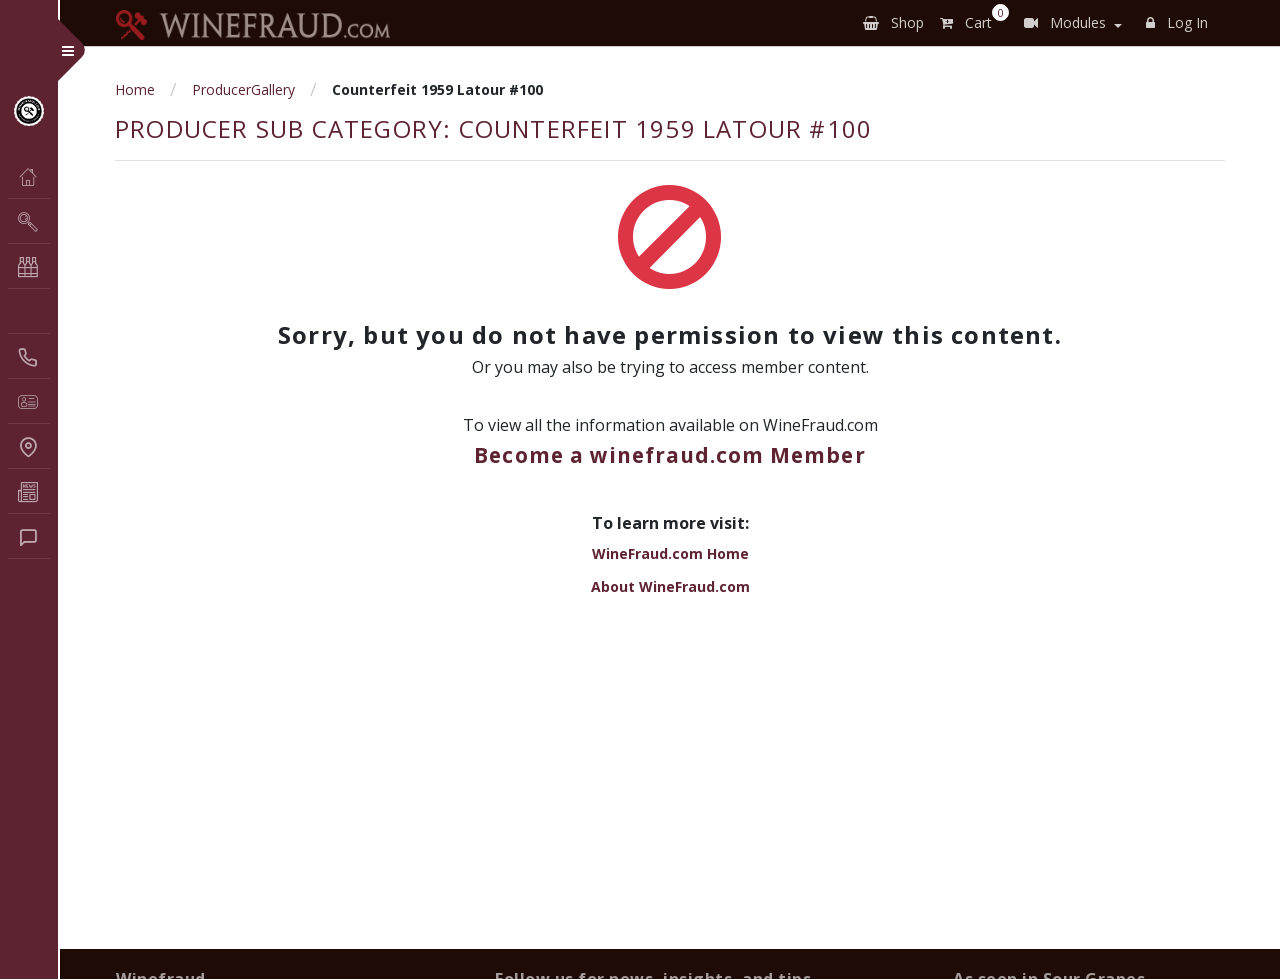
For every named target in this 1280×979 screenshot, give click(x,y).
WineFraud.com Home (670, 553)
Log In (1177, 22)
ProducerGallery (243, 89)
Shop (893, 22)
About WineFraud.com (670, 586)
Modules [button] (1065, 22)
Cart (970, 18)
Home (135, 89)
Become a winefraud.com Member (669, 455)
